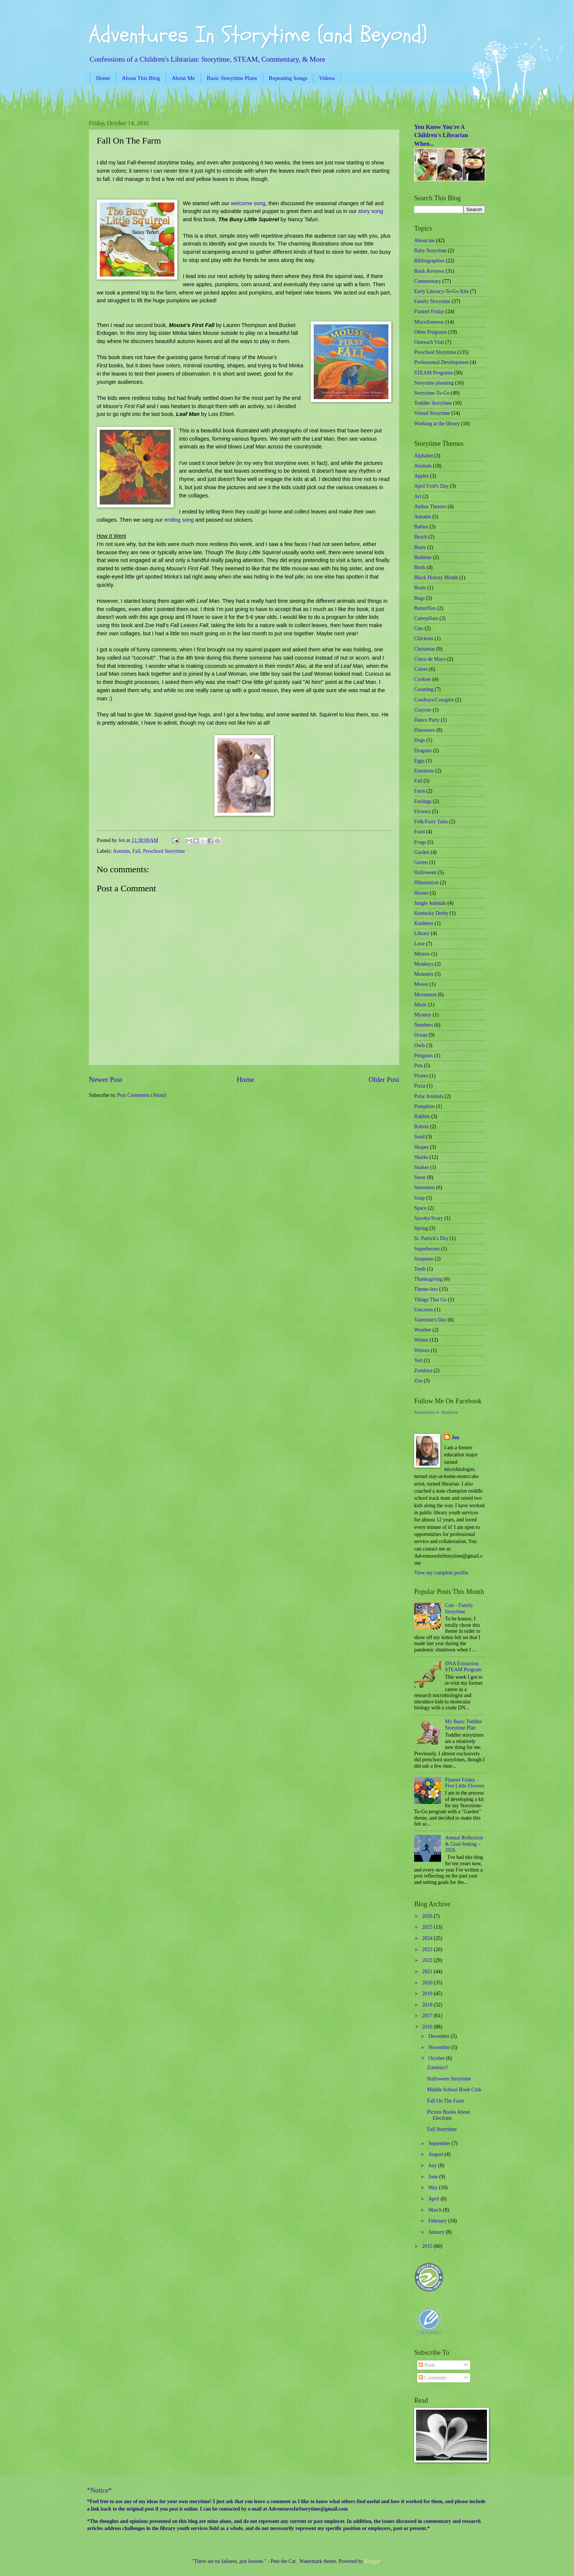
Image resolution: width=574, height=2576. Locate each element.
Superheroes (427, 1249)
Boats (420, 587)
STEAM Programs (433, 373)
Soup (419, 1198)
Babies (421, 527)
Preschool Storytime (164, 851)
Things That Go (430, 1299)
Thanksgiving (428, 1279)
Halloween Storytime (449, 2079)
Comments (433, 2378)
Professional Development (441, 362)
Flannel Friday (429, 311)
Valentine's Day (430, 1320)
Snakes (421, 1167)
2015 (428, 2246)
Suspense (423, 1259)
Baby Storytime (430, 250)
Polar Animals (429, 1096)
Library (421, 933)
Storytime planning (434, 383)
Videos (327, 78)
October (437, 2058)
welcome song (248, 203)
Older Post (384, 1079)
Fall (136, 851)
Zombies (423, 1370)
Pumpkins (424, 1106)
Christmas (424, 649)
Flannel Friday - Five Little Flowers (465, 1783)
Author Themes (430, 506)
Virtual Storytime (432, 413)
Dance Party (427, 720)
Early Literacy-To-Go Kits (441, 291)
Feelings (423, 801)
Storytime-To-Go (432, 393)
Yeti (418, 1360)
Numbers (423, 1025)
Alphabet (423, 456)
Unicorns (423, 1309)
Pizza (419, 1086)
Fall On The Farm (445, 2101)
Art (417, 496)
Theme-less (426, 1289)
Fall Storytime (441, 2129)
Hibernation (426, 882)
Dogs (419, 740)
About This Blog (141, 78)
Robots (421, 1126)
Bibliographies (429, 260)
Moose (421, 984)
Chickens (423, 638)
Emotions (424, 771)
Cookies (422, 679)
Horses (421, 893)
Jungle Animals (430, 903)
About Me (183, 78)
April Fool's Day (431, 486)
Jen (455, 1437)
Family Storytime (432, 301)
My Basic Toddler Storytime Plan (463, 1725)
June (433, 2176)
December (439, 2036)
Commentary (427, 281)
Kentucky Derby (431, 913)
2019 (428, 1993)
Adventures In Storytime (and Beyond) (258, 34)
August (436, 2154)
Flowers (422, 811)
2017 (428, 2015)
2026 (428, 1916)
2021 (428, 1971)
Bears (420, 547)
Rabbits (422, 1116)
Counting (423, 689)
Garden (421, 852)
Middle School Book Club (454, 2089)
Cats (418, 628)
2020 (428, 1983)
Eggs (419, 760)
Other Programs (430, 332)
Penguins (423, 1055)
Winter (421, 1340)
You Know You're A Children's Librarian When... (441, 135)
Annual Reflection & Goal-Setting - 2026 (464, 1844)
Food (419, 831)
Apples (421, 476)
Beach (420, 537)
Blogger (372, 2561)
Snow (420, 1177)
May (433, 2187)
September (440, 2143)
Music (420, 1005)
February (438, 2221)
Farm (419, 791)
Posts (427, 2365)
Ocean (420, 1035)
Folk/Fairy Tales (431, 821)
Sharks (421, 1157)
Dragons (423, 750)
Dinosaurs (424, 730)
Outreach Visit (429, 342)
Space (420, 1208)
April (434, 2199)
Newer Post (105, 1079)
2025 (428, 1927)
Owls (419, 1045)
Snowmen (424, 1187)
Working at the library (437, 423)
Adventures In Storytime (436, 1412)
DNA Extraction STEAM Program (463, 1667)
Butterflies (425, 608)
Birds (419, 567)
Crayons (422, 710)
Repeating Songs (288, 78)
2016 (428, 2027)
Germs (421, 862)
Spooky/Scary (428, 1218)
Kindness (423, 923)
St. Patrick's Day (431, 1238)
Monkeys (423, 964)
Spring (421, 1228)
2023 (428, 1949)
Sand (419, 1136)
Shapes (421, 1147)
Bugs (419, 598)
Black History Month (436, 577)
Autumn (121, 851)
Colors (421, 669)
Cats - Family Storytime (459, 1608)
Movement (425, 994)
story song (370, 211)
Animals (423, 466)
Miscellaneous (429, 322)
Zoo (418, 1380)
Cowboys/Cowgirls (434, 700)
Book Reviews (429, 271)
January (437, 2232)
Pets (418, 1065)
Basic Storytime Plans (232, 78)
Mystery (422, 1015)
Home (103, 78)
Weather (422, 1330)
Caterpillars (426, 618)
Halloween (425, 872)
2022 (428, 1960)
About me (424, 240)
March (435, 2210)
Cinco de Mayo (430, 659)
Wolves (421, 1350)
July (433, 2165)
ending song (179, 520)
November (440, 2047)
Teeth (419, 1269)
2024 (428, 1938)
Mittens (422, 954)
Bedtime (423, 557)
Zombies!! (437, 2067)
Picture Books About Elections (448, 2115)
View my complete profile (441, 1573)
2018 (428, 2005)
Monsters (423, 974)
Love (419, 944)
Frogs (420, 842)
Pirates (421, 1076)
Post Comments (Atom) (141, 1095)
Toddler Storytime (433, 403)
